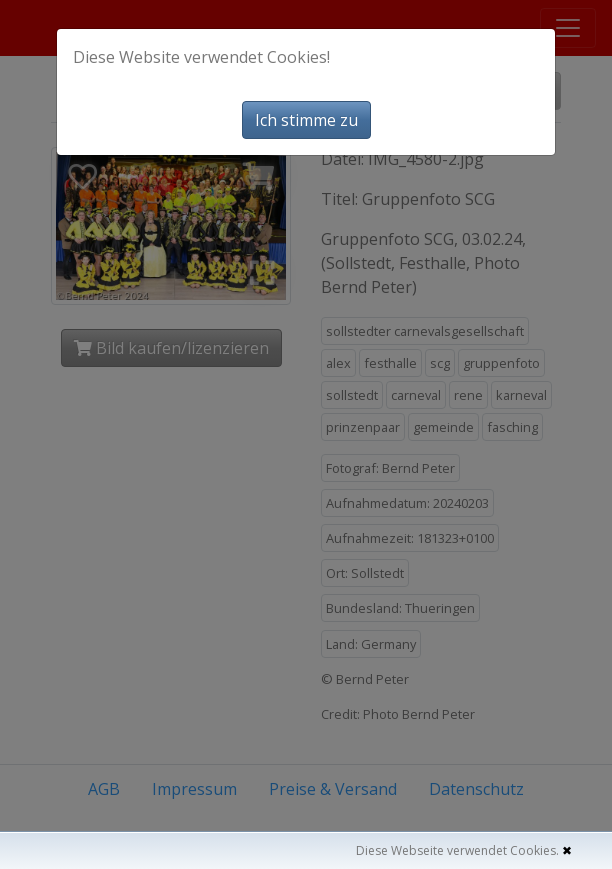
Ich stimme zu (306, 120)
